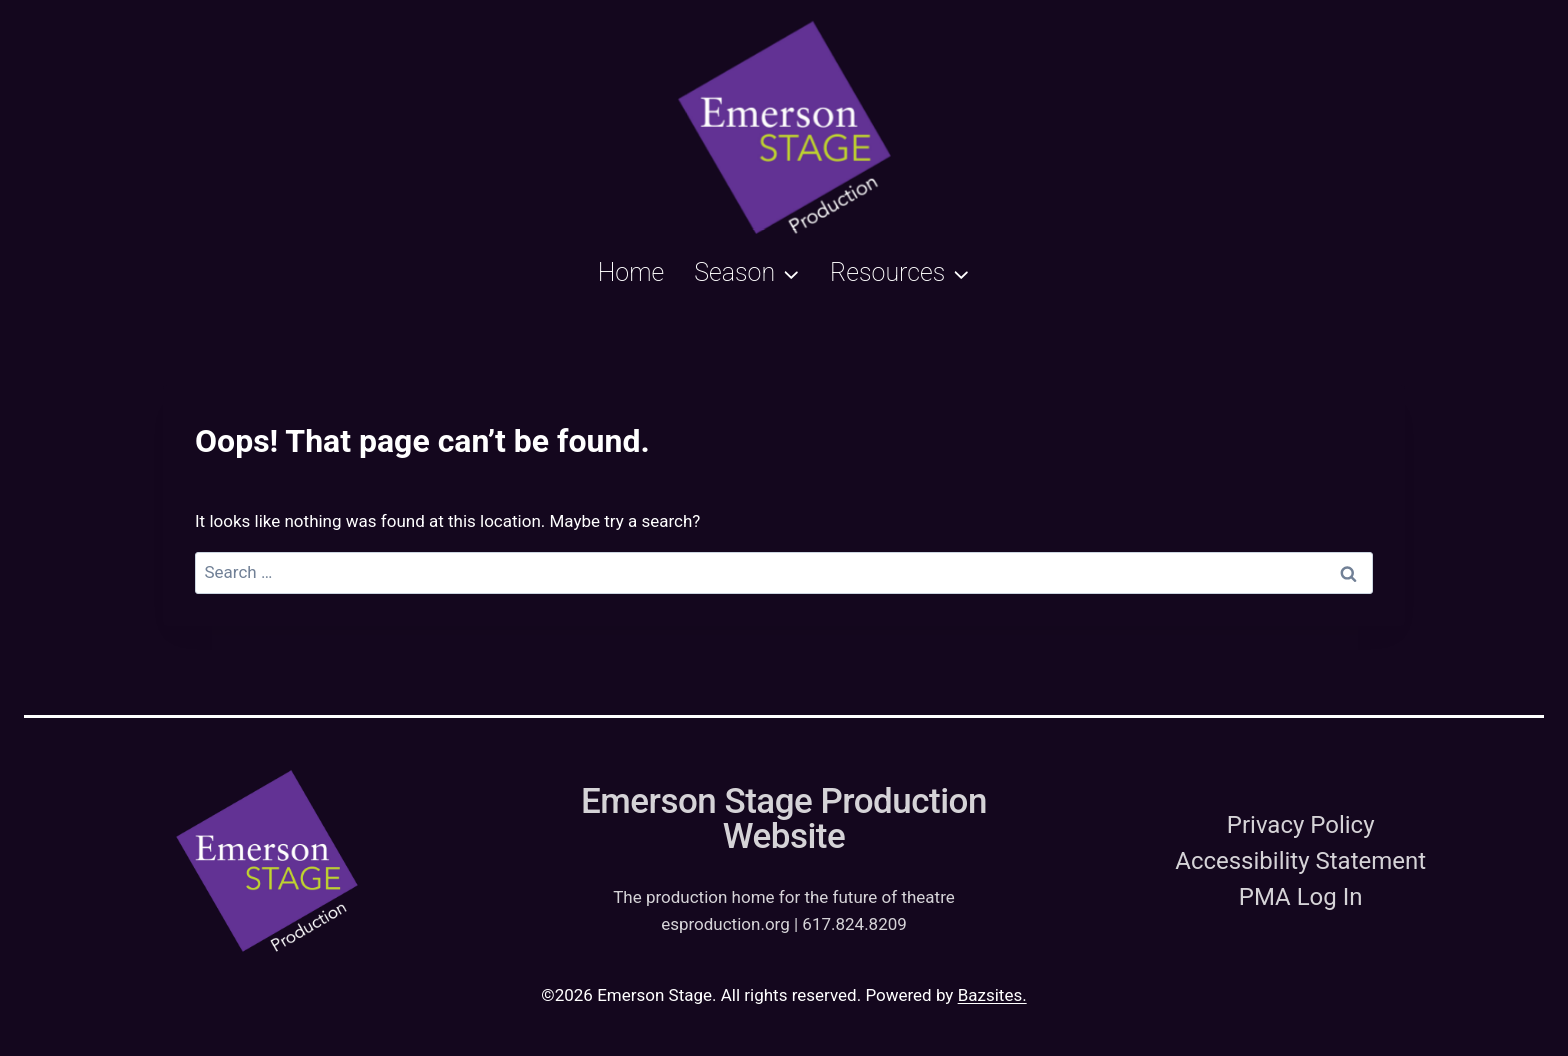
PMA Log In (1301, 897)
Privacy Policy (1301, 825)
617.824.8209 (854, 924)
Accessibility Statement (1300, 861)
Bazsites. (992, 995)
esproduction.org (725, 924)
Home (631, 272)
